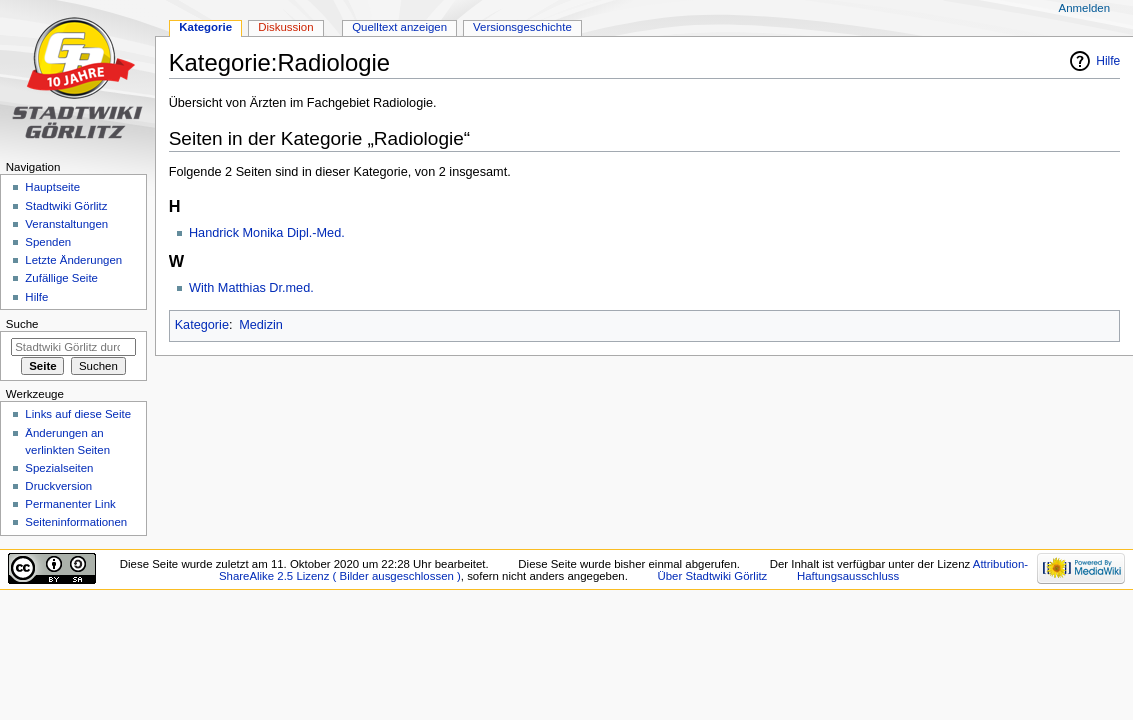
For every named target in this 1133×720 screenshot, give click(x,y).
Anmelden (1085, 8)
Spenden (48, 242)
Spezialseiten (59, 468)
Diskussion (285, 27)
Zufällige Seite (61, 278)
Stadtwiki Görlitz (66, 206)
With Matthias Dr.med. (251, 288)
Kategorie (202, 325)
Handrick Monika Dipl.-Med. (267, 233)
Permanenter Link (70, 504)
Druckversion (58, 486)
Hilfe (1108, 61)
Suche (22, 324)
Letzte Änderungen (73, 260)
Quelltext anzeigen (399, 27)
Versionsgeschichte (522, 27)
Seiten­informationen (76, 522)
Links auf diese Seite (78, 414)
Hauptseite (52, 187)
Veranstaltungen (66, 224)
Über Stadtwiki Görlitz (713, 576)
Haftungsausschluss (848, 576)
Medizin (261, 325)
